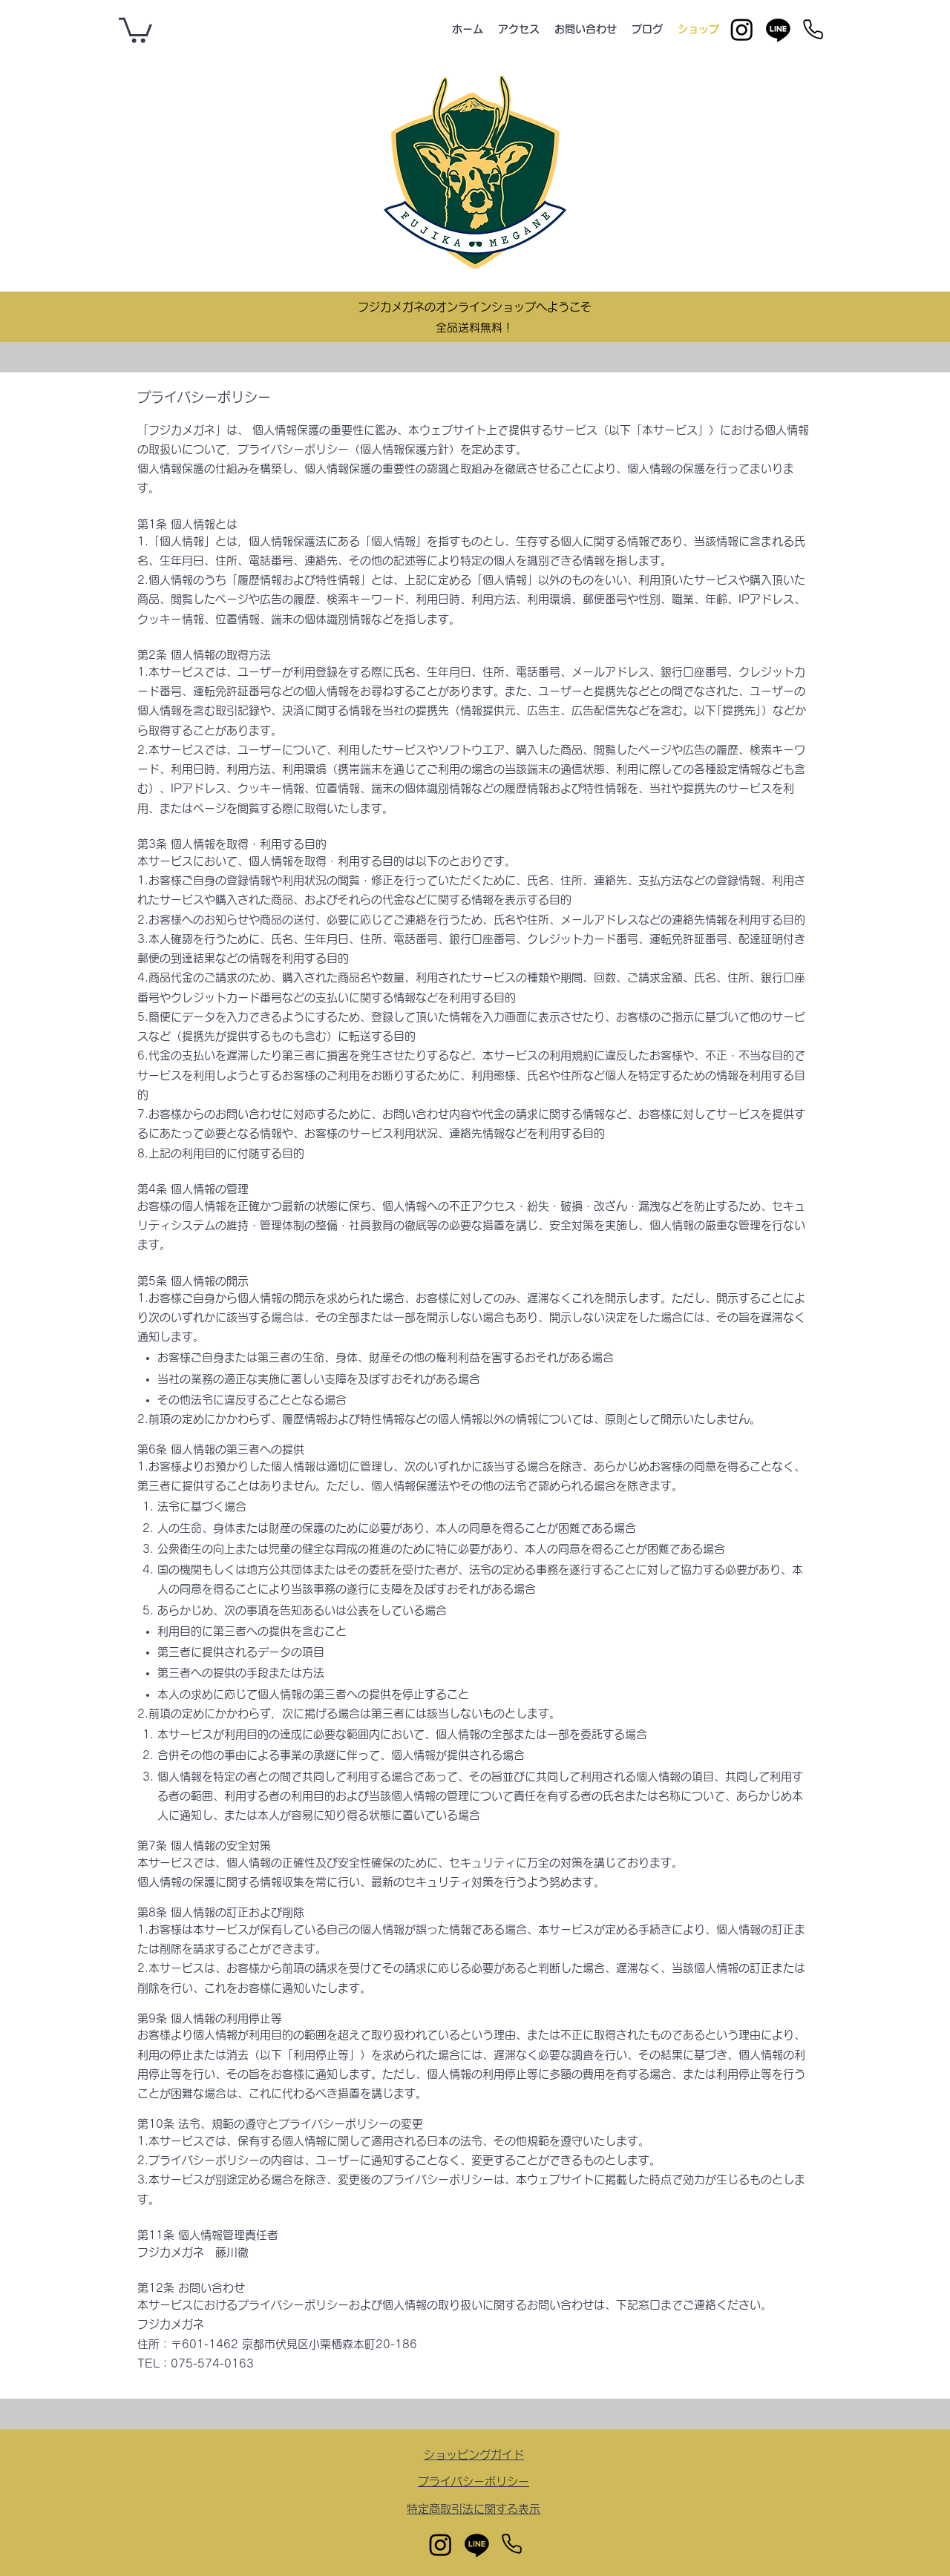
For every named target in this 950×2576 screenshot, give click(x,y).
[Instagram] (741, 29)
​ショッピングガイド (474, 2454)
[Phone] (812, 29)
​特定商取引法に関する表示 (473, 2508)
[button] (135, 29)
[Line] (778, 29)
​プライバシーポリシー (473, 2481)
